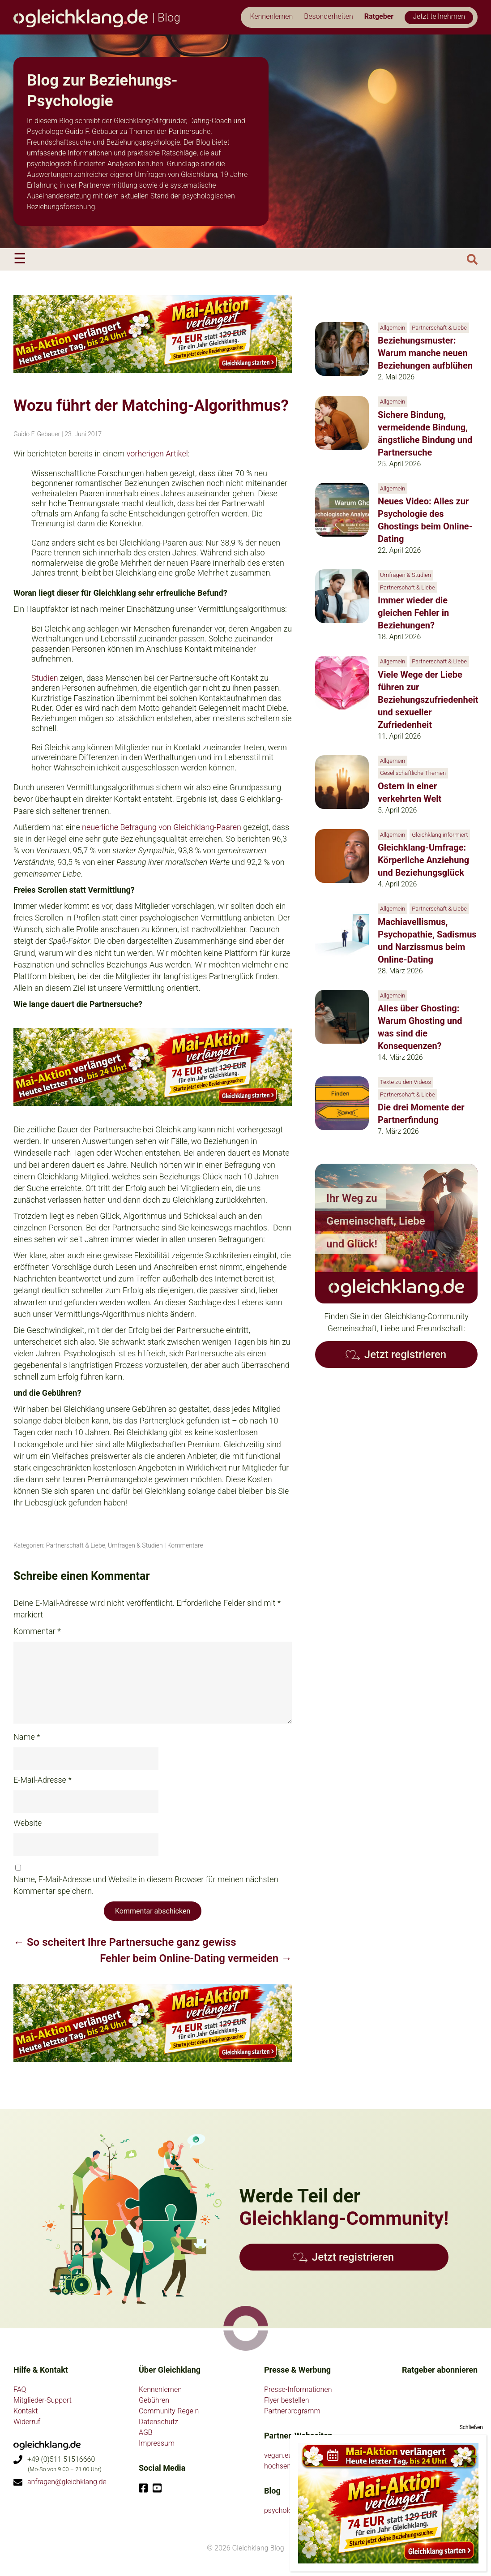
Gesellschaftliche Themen (413, 773)
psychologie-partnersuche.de (309, 2510)
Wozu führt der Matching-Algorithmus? (151, 405)
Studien (44, 678)
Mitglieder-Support (42, 2400)
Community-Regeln (169, 2411)
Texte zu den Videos (405, 1082)
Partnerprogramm (292, 2411)
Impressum (157, 2443)
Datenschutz (158, 2421)
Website (27, 1823)
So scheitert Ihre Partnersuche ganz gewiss (124, 1942)
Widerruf (26, 2421)
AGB (146, 2432)
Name (26, 1737)
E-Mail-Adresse (42, 1780)
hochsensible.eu (289, 2466)
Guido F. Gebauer (36, 434)
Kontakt (25, 2411)
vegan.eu (278, 2455)
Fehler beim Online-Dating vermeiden (196, 1958)
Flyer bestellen (286, 2400)
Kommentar (37, 1631)
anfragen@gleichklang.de (67, 2481)
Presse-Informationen (298, 2389)
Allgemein (392, 327)
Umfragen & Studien (135, 1545)
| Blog (96, 17)
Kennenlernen (160, 2389)
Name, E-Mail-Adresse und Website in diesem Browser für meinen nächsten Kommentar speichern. (145, 1885)
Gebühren (154, 2400)
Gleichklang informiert (440, 834)
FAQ (19, 2389)
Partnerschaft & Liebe (75, 1545)
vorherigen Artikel (157, 453)
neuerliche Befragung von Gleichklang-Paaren (161, 827)
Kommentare (185, 1545)
